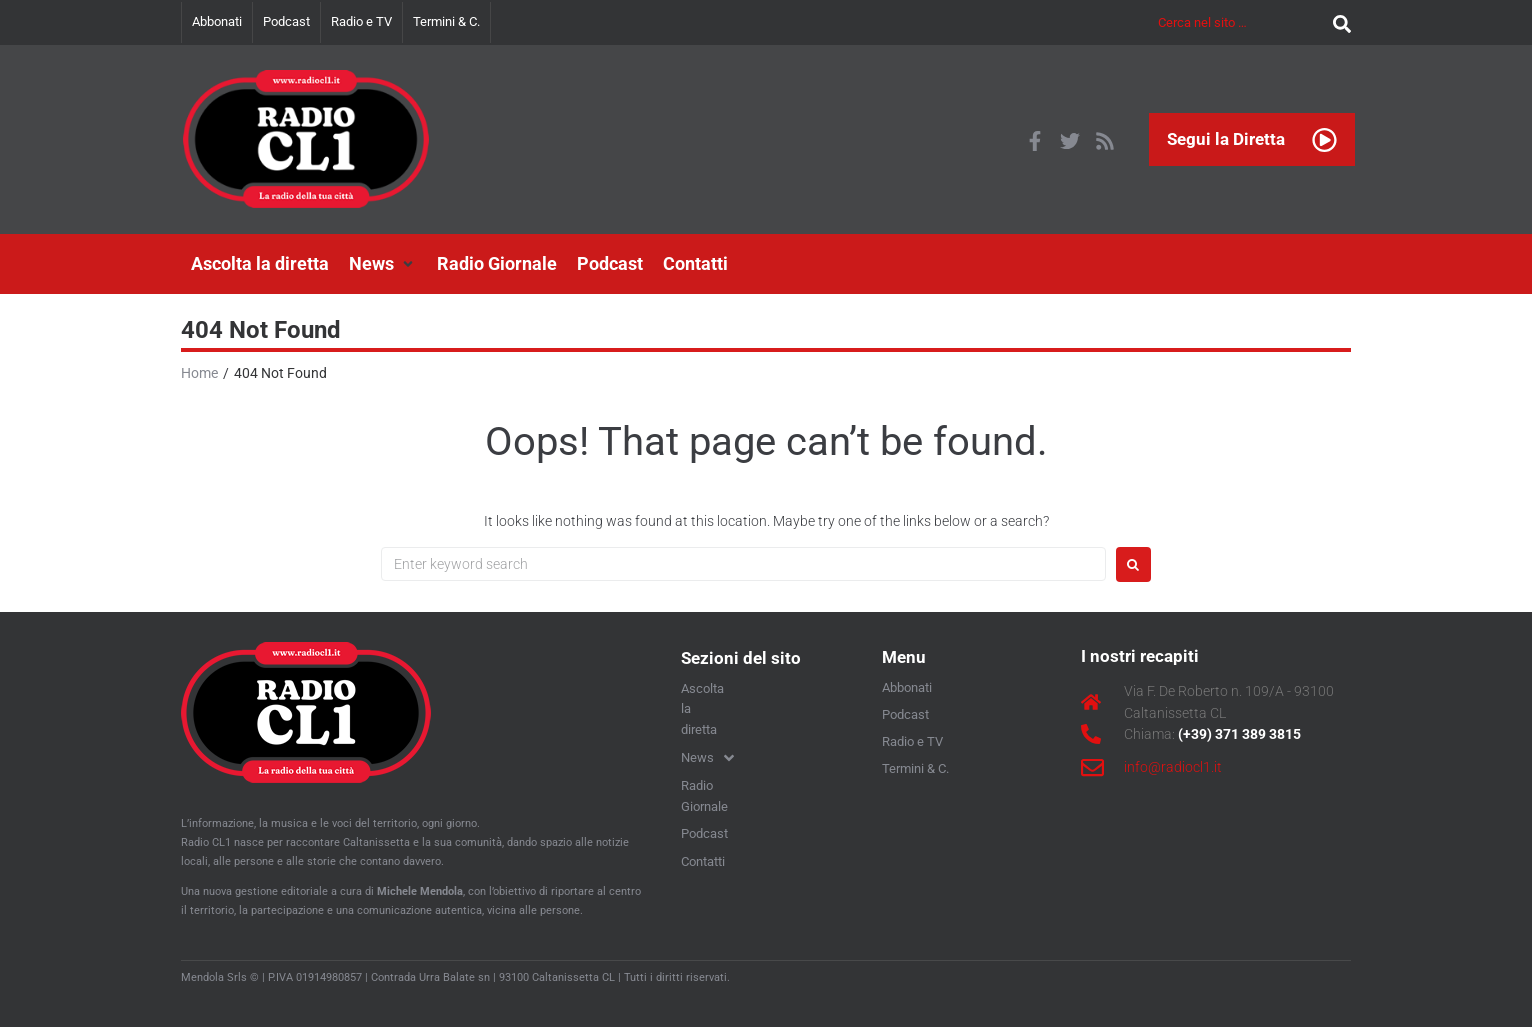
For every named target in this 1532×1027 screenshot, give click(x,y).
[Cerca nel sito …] (1240, 22)
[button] (383, 264)
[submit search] (1337, 22)
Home (199, 373)
